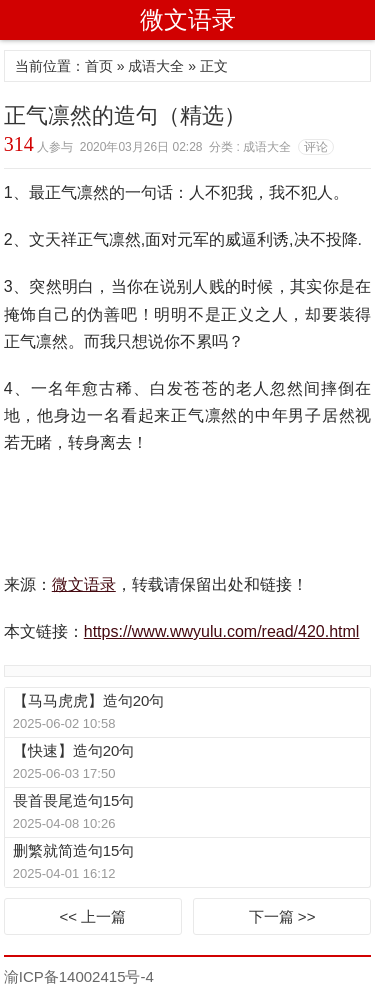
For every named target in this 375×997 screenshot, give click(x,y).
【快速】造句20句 (74, 750)
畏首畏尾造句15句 (74, 800)
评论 (316, 147)
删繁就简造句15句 (74, 850)
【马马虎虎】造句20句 (89, 700)
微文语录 (188, 19)
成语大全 (156, 66)
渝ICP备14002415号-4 (79, 976)
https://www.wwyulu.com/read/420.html (222, 631)
